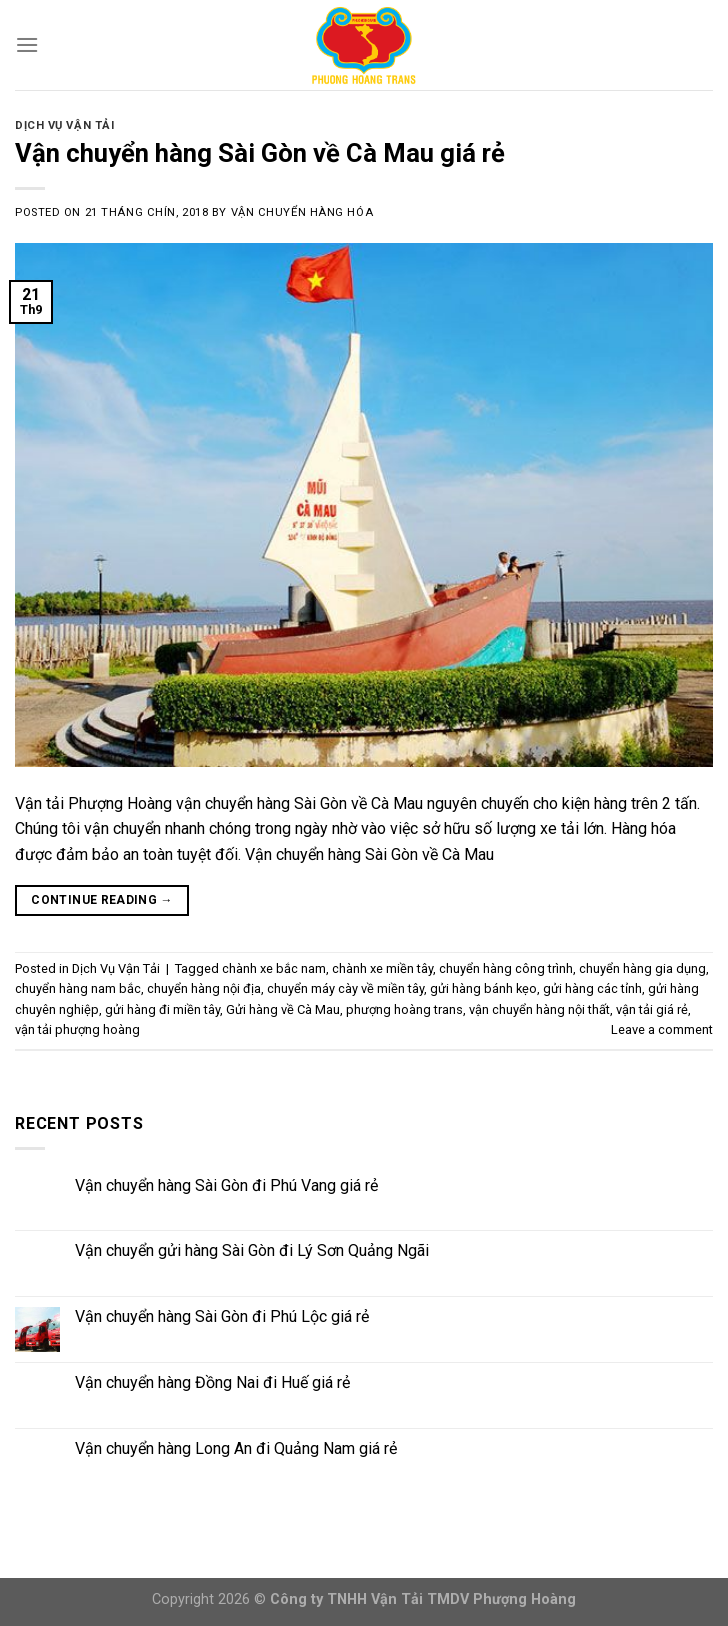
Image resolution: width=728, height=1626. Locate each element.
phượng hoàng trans (404, 1009)
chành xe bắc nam (274, 968)
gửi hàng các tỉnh (592, 988)
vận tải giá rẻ (652, 1009)
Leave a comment (662, 1029)
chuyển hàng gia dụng (642, 968)
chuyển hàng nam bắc (78, 988)
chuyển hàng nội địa (204, 988)
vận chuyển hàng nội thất (539, 1009)
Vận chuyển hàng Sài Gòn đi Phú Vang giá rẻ (226, 1185)
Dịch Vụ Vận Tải (64, 125)
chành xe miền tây (382, 968)
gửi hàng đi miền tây (162, 1009)
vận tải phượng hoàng (77, 1029)
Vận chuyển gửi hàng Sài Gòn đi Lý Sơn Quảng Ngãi (252, 1250)
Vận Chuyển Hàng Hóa (302, 212)
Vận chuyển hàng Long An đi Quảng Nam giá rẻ (236, 1448)
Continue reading (102, 900)
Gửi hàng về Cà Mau (283, 1009)
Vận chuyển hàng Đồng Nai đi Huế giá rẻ (212, 1382)
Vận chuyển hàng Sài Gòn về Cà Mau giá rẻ (260, 153)
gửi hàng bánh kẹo (483, 988)
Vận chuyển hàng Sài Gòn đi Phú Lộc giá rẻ (222, 1316)
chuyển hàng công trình (506, 968)
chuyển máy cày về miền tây (345, 988)
